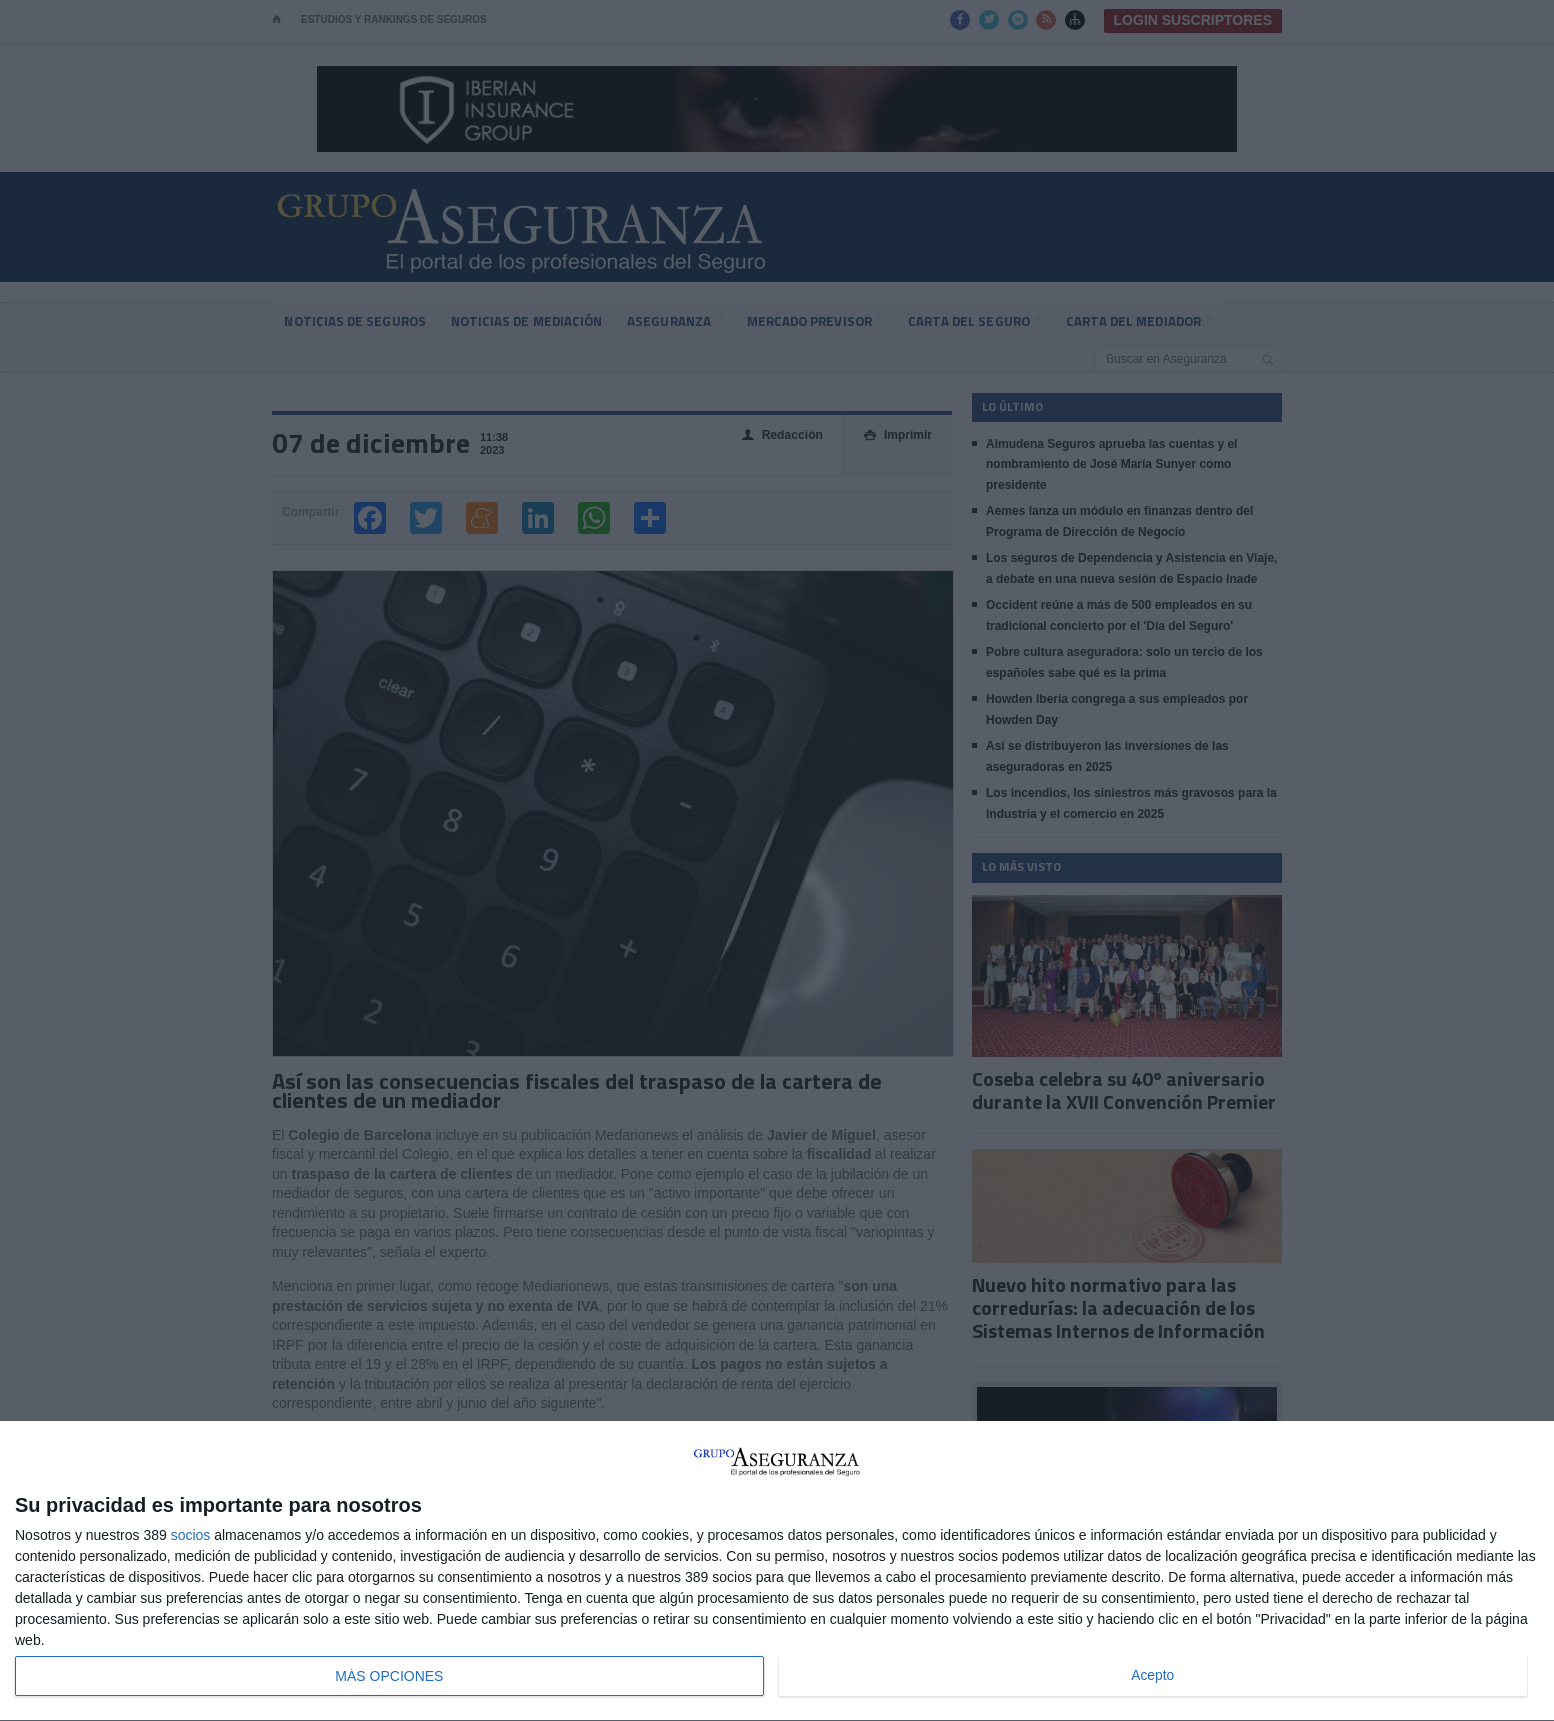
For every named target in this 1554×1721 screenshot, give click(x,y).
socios (191, 1535)
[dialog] (777, 1571)
